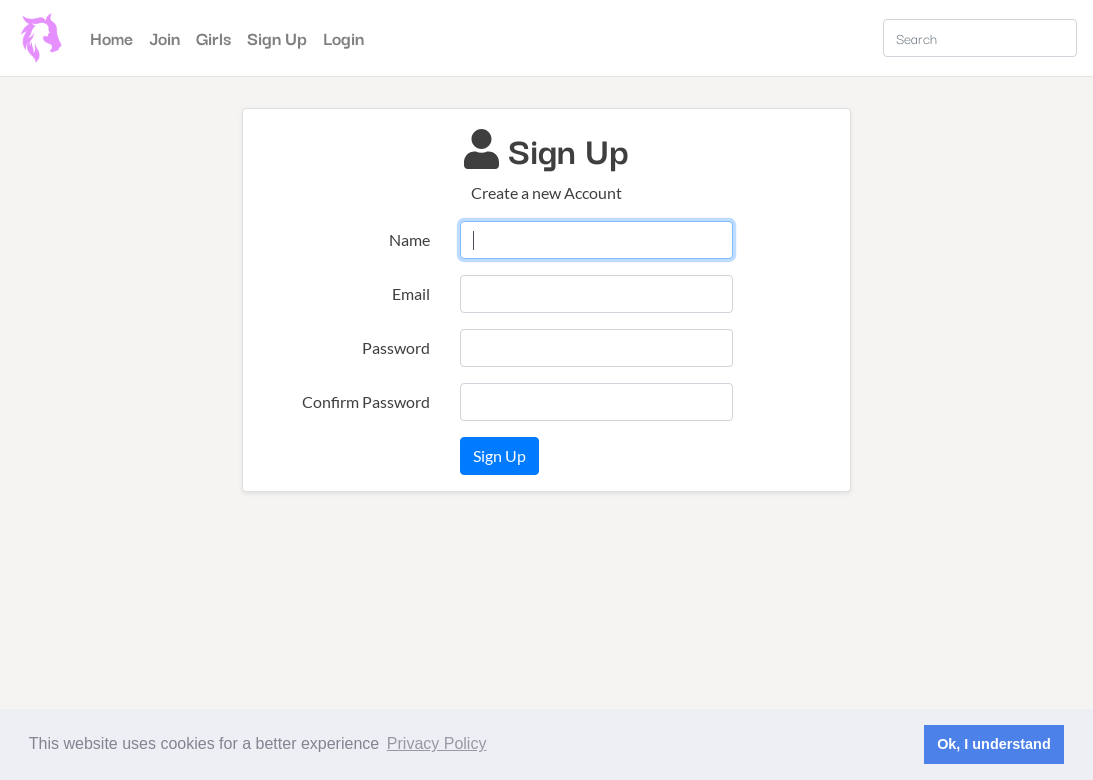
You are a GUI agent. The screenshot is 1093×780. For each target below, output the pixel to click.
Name (409, 239)
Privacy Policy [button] (437, 743)
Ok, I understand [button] (994, 744)
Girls (213, 37)
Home (115, 36)
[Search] (980, 38)
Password (396, 347)
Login (343, 37)
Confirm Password (366, 401)
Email (411, 293)
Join (164, 37)
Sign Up (277, 37)
